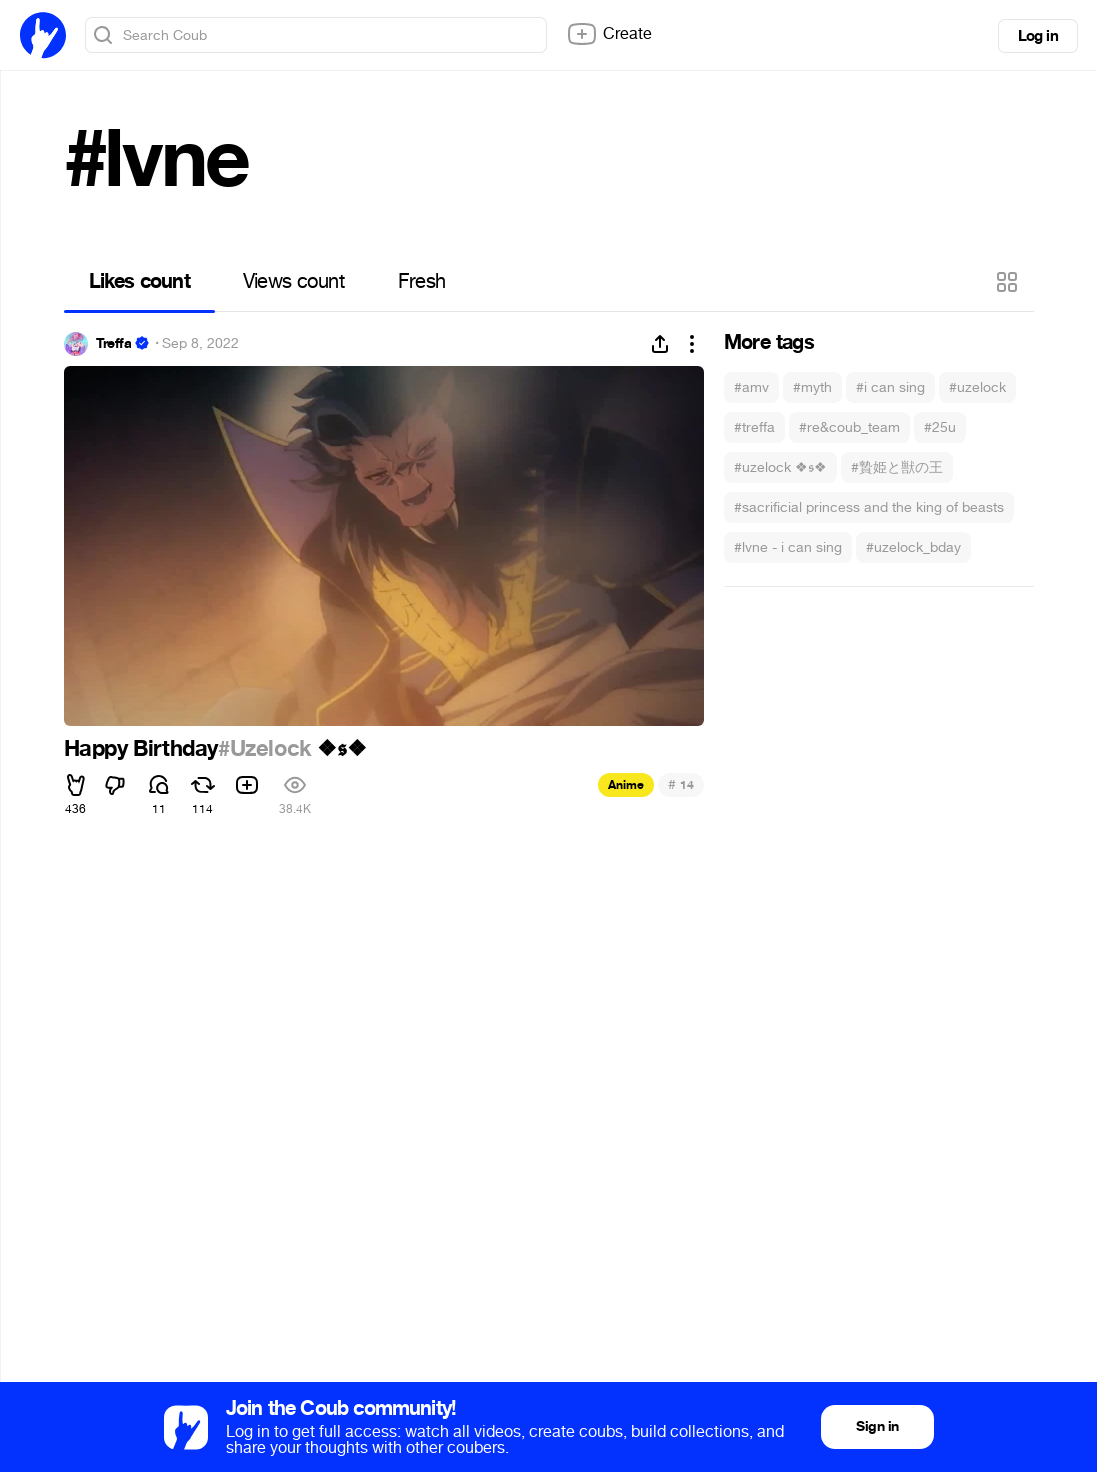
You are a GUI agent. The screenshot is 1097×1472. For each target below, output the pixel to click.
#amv (751, 387)
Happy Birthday (141, 749)
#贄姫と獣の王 (897, 467)
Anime (626, 785)
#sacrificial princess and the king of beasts (869, 507)
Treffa (114, 344)
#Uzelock (265, 749)
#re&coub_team (849, 427)
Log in (1038, 36)
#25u (940, 427)
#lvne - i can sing (788, 547)
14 (680, 784)
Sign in (877, 1426)
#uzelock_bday (913, 547)
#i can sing (890, 387)
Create (609, 34)
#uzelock (977, 387)
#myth (812, 387)
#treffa (754, 427)
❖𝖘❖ (339, 749)
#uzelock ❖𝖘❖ (780, 467)
